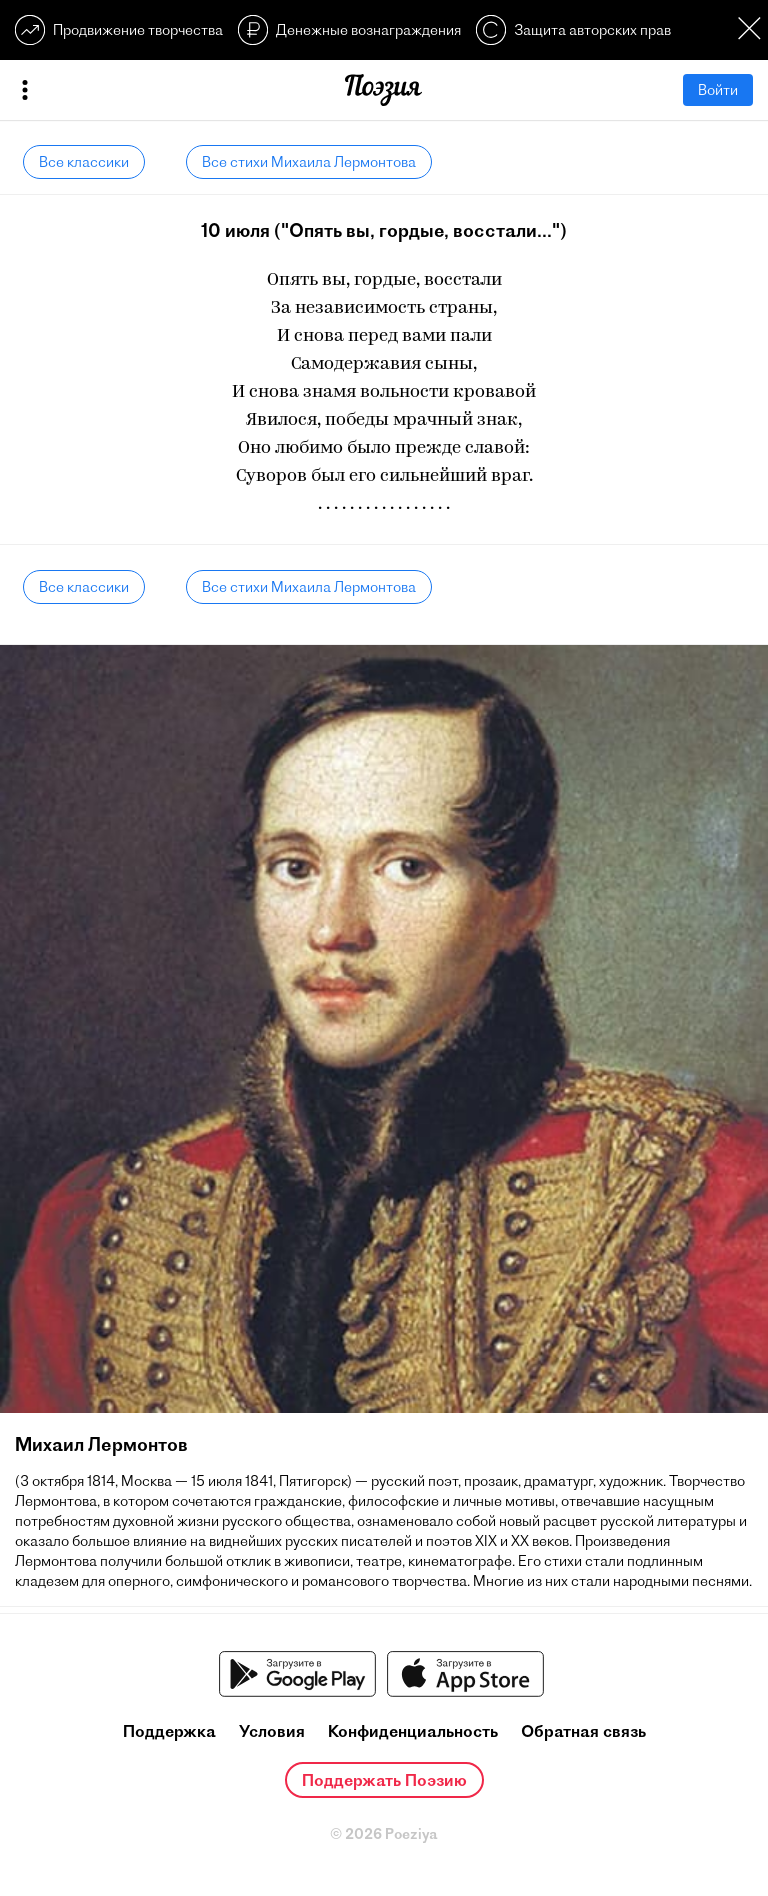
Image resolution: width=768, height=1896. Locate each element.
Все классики (84, 162)
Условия (272, 1731)
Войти (718, 90)
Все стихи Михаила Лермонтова (309, 162)
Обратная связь (583, 1731)
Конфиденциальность (413, 1731)
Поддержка (169, 1731)
